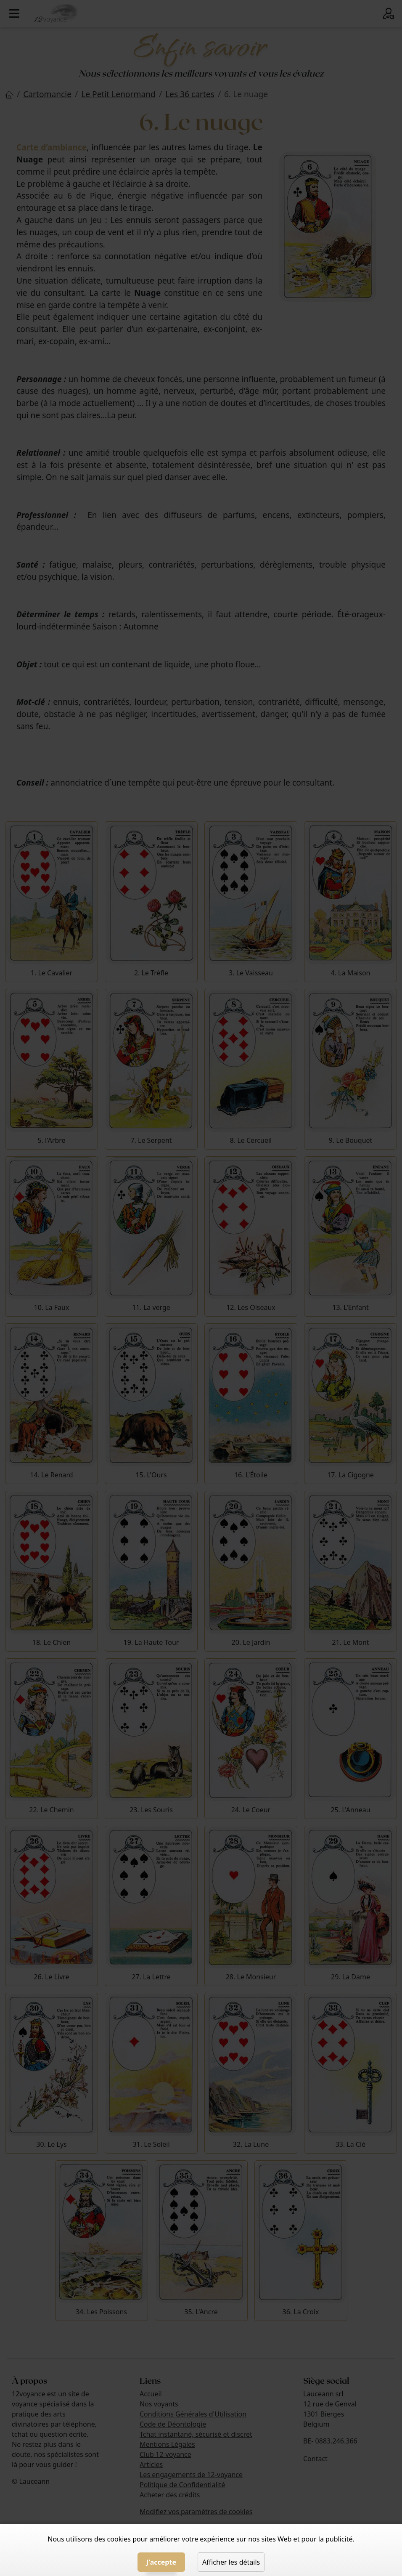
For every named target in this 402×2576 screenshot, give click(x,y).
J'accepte (161, 2562)
